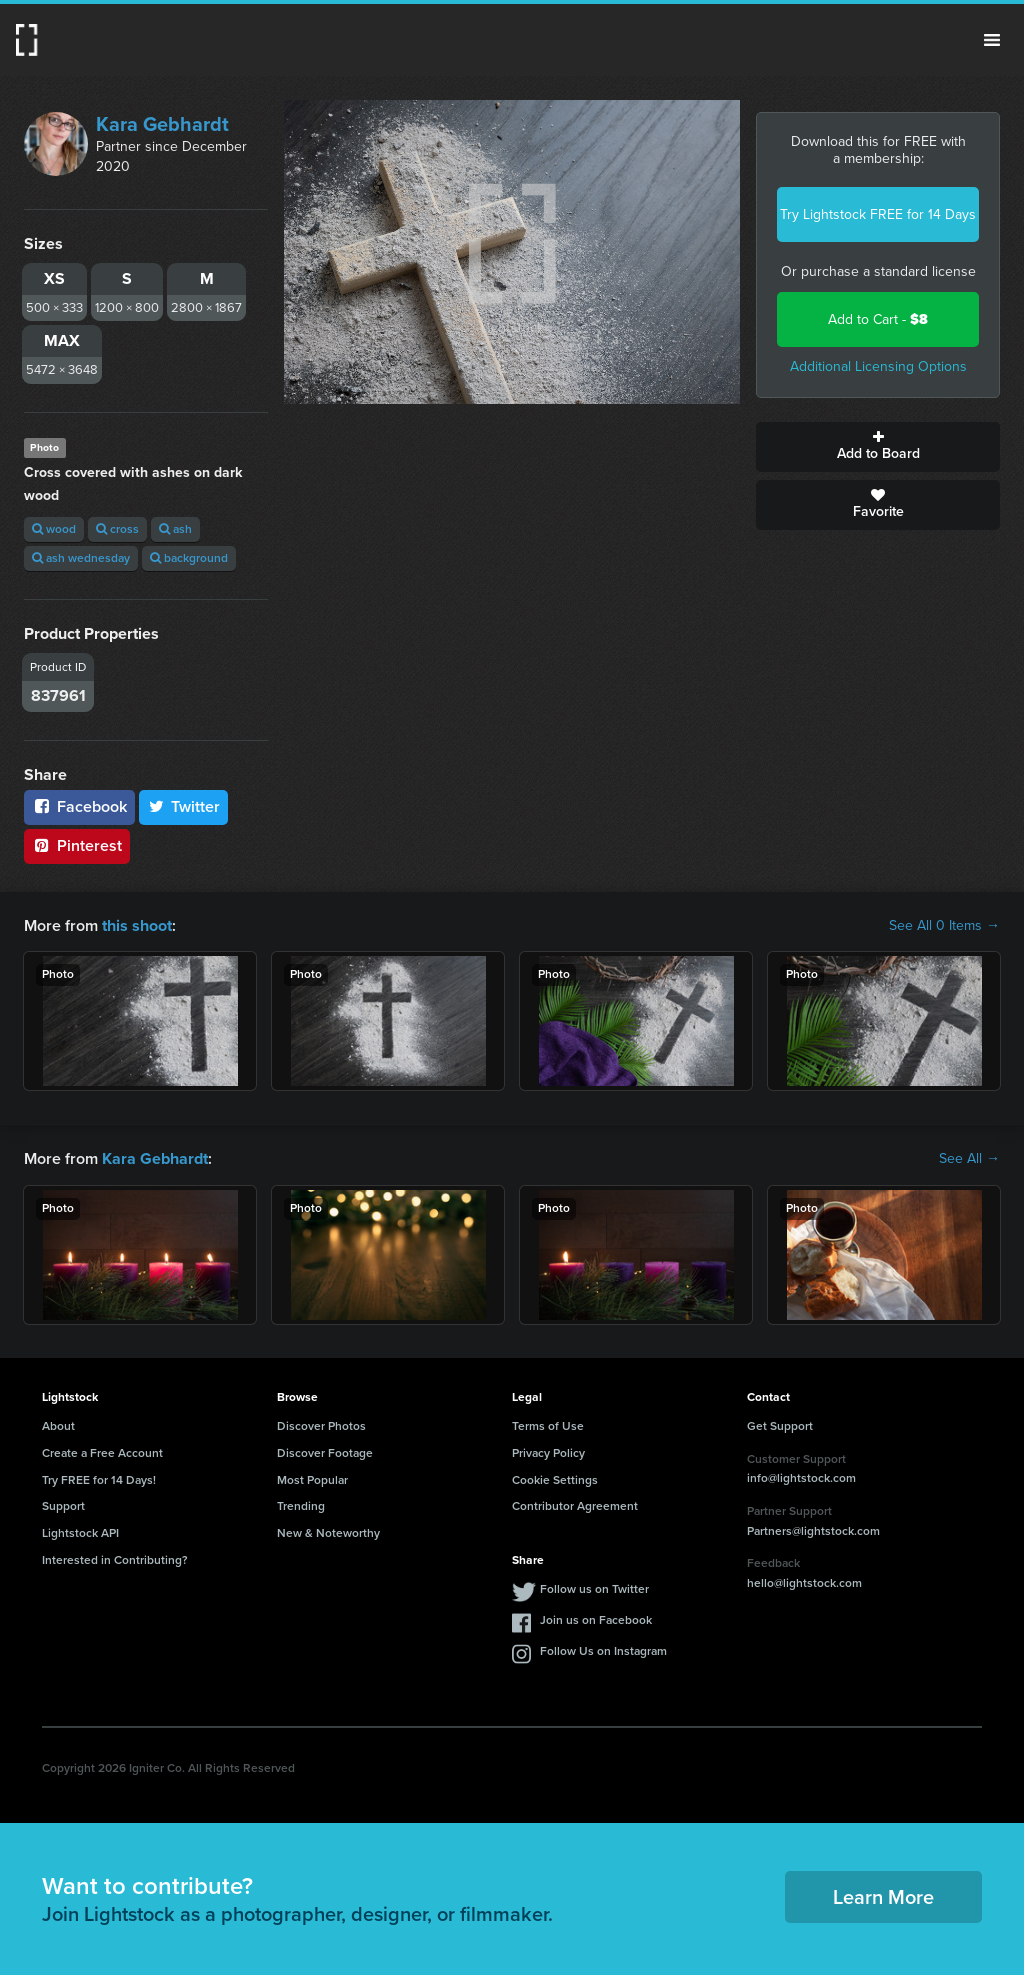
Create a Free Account (102, 1453)
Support (63, 1506)
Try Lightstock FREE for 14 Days (878, 214)
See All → (969, 1159)
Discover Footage (325, 1453)
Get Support (780, 1426)
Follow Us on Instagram (603, 1651)
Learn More (883, 1897)
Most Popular (312, 1479)
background (189, 558)
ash (175, 529)
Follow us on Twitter (594, 1589)
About (58, 1426)
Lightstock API (80, 1533)
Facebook (79, 806)
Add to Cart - (878, 319)
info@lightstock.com (801, 1478)
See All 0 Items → (944, 926)
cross (117, 529)
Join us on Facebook (596, 1620)
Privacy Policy (548, 1453)
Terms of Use (548, 1426)
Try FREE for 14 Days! (99, 1479)
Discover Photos (321, 1426)
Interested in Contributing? (115, 1560)
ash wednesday (81, 558)
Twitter (184, 806)
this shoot (137, 925)
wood (54, 529)
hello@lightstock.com (804, 1583)
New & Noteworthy (328, 1533)
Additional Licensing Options (878, 366)
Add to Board (878, 447)
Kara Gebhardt (162, 124)
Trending (301, 1506)
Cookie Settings (555, 1479)
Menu (992, 40)
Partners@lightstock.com (813, 1530)
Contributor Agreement (575, 1506)
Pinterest (77, 845)
